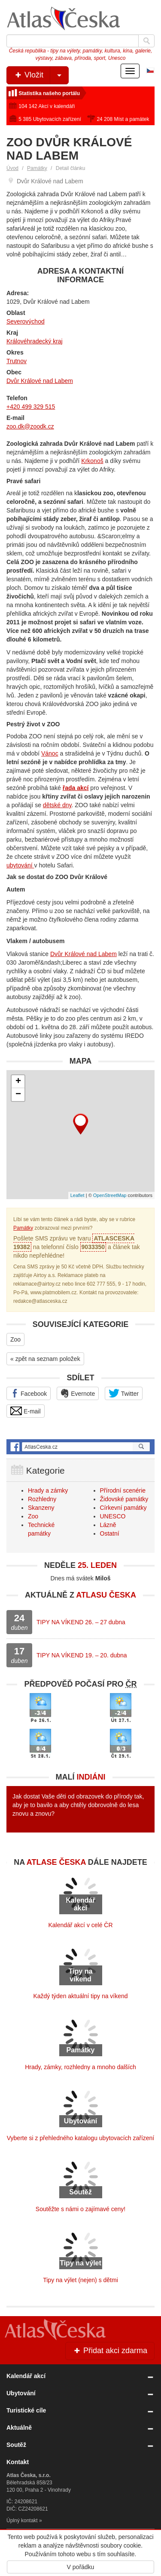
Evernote (78, 1393)
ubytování (20, 865)
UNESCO (113, 1516)
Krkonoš (92, 460)
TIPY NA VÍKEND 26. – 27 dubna (80, 1622)
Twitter (124, 1393)
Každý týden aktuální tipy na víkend (80, 1996)
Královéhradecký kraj (34, 341)
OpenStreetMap (110, 1195)
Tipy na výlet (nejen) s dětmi (80, 2280)
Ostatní (109, 1533)
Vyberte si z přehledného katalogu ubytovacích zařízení (80, 2138)
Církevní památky (123, 1507)
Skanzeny (41, 1507)
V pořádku (80, 2567)
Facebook (28, 1393)
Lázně (108, 1524)
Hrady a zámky (48, 1490)
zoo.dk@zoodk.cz (30, 426)
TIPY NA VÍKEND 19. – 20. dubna (81, 1655)
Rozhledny (42, 1499)
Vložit (41, 75)
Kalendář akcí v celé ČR (80, 1925)
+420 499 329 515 (30, 406)
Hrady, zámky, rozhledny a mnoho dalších (80, 2067)
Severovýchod (25, 321)
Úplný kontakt (22, 2520)
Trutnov (16, 361)
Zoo (15, 1339)
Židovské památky (124, 1499)
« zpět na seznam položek (45, 1358)
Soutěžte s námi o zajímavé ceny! (80, 2209)
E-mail (25, 1411)
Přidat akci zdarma (110, 2350)
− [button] (18, 1094)
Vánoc (49, 753)
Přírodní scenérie (123, 1490)
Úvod (12, 168)
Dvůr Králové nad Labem (39, 380)
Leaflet (77, 1195)
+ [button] (18, 1081)
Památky (37, 168)
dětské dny (57, 805)
